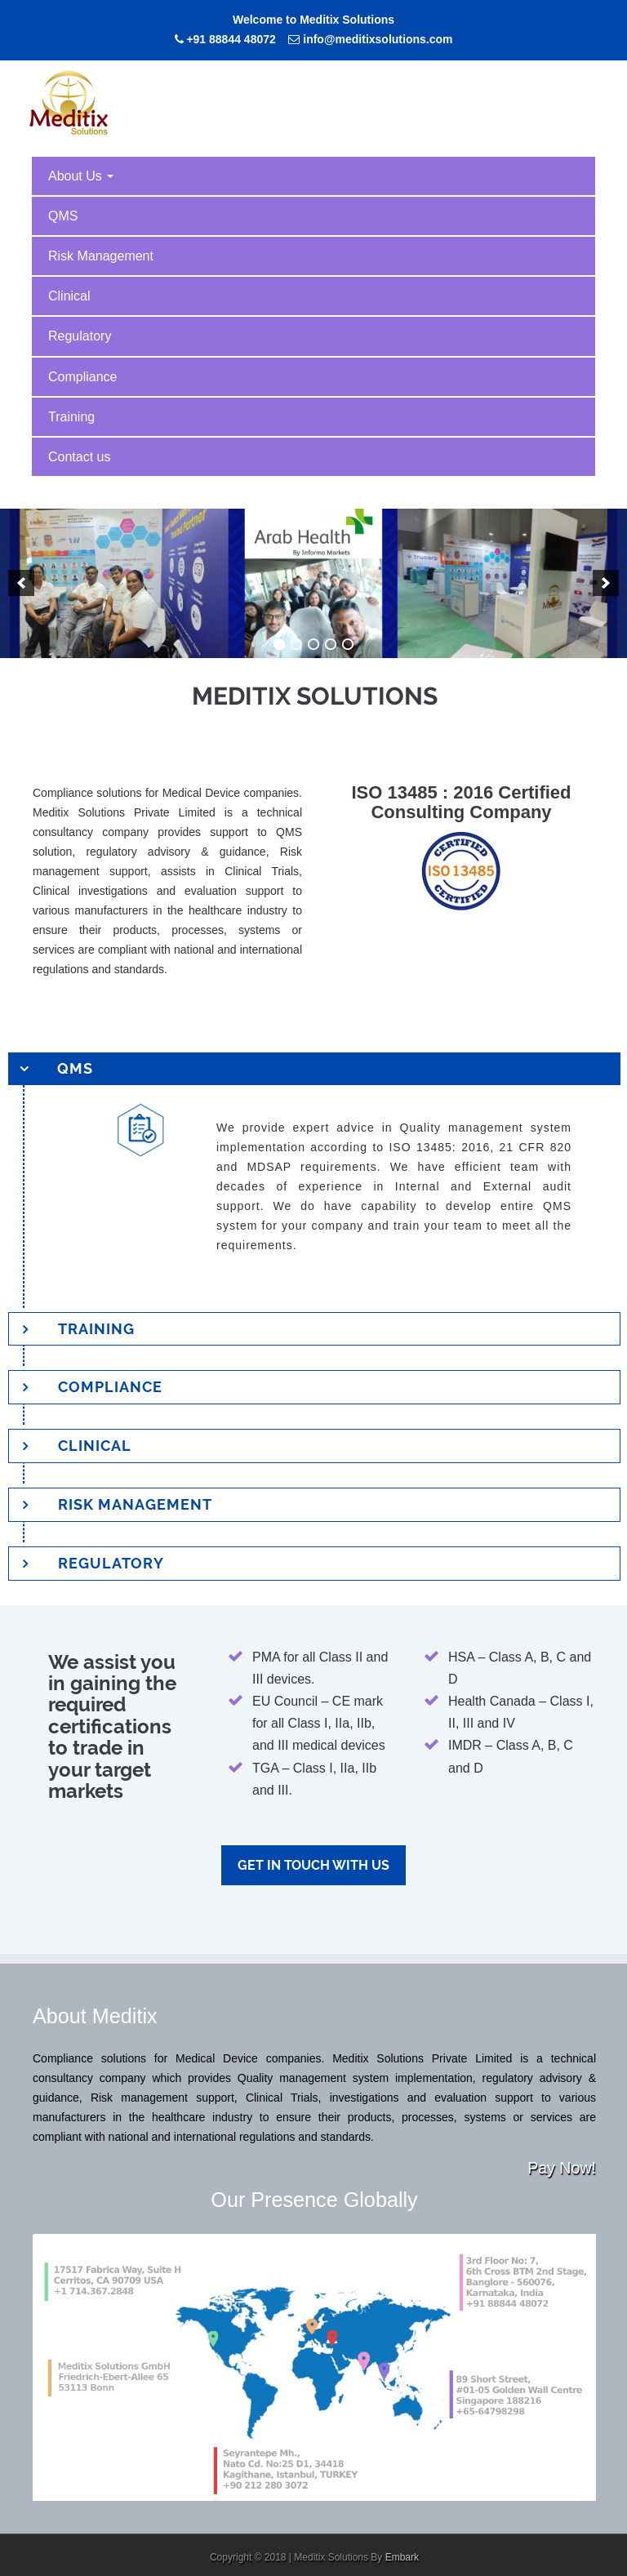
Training (71, 417)
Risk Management (100, 256)
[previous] (21, 583)
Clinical (69, 296)
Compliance (82, 377)
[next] (606, 583)
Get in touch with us (313, 1865)
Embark (402, 2557)
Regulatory (79, 336)
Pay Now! (561, 2168)
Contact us (79, 457)
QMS (63, 216)
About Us (80, 176)
